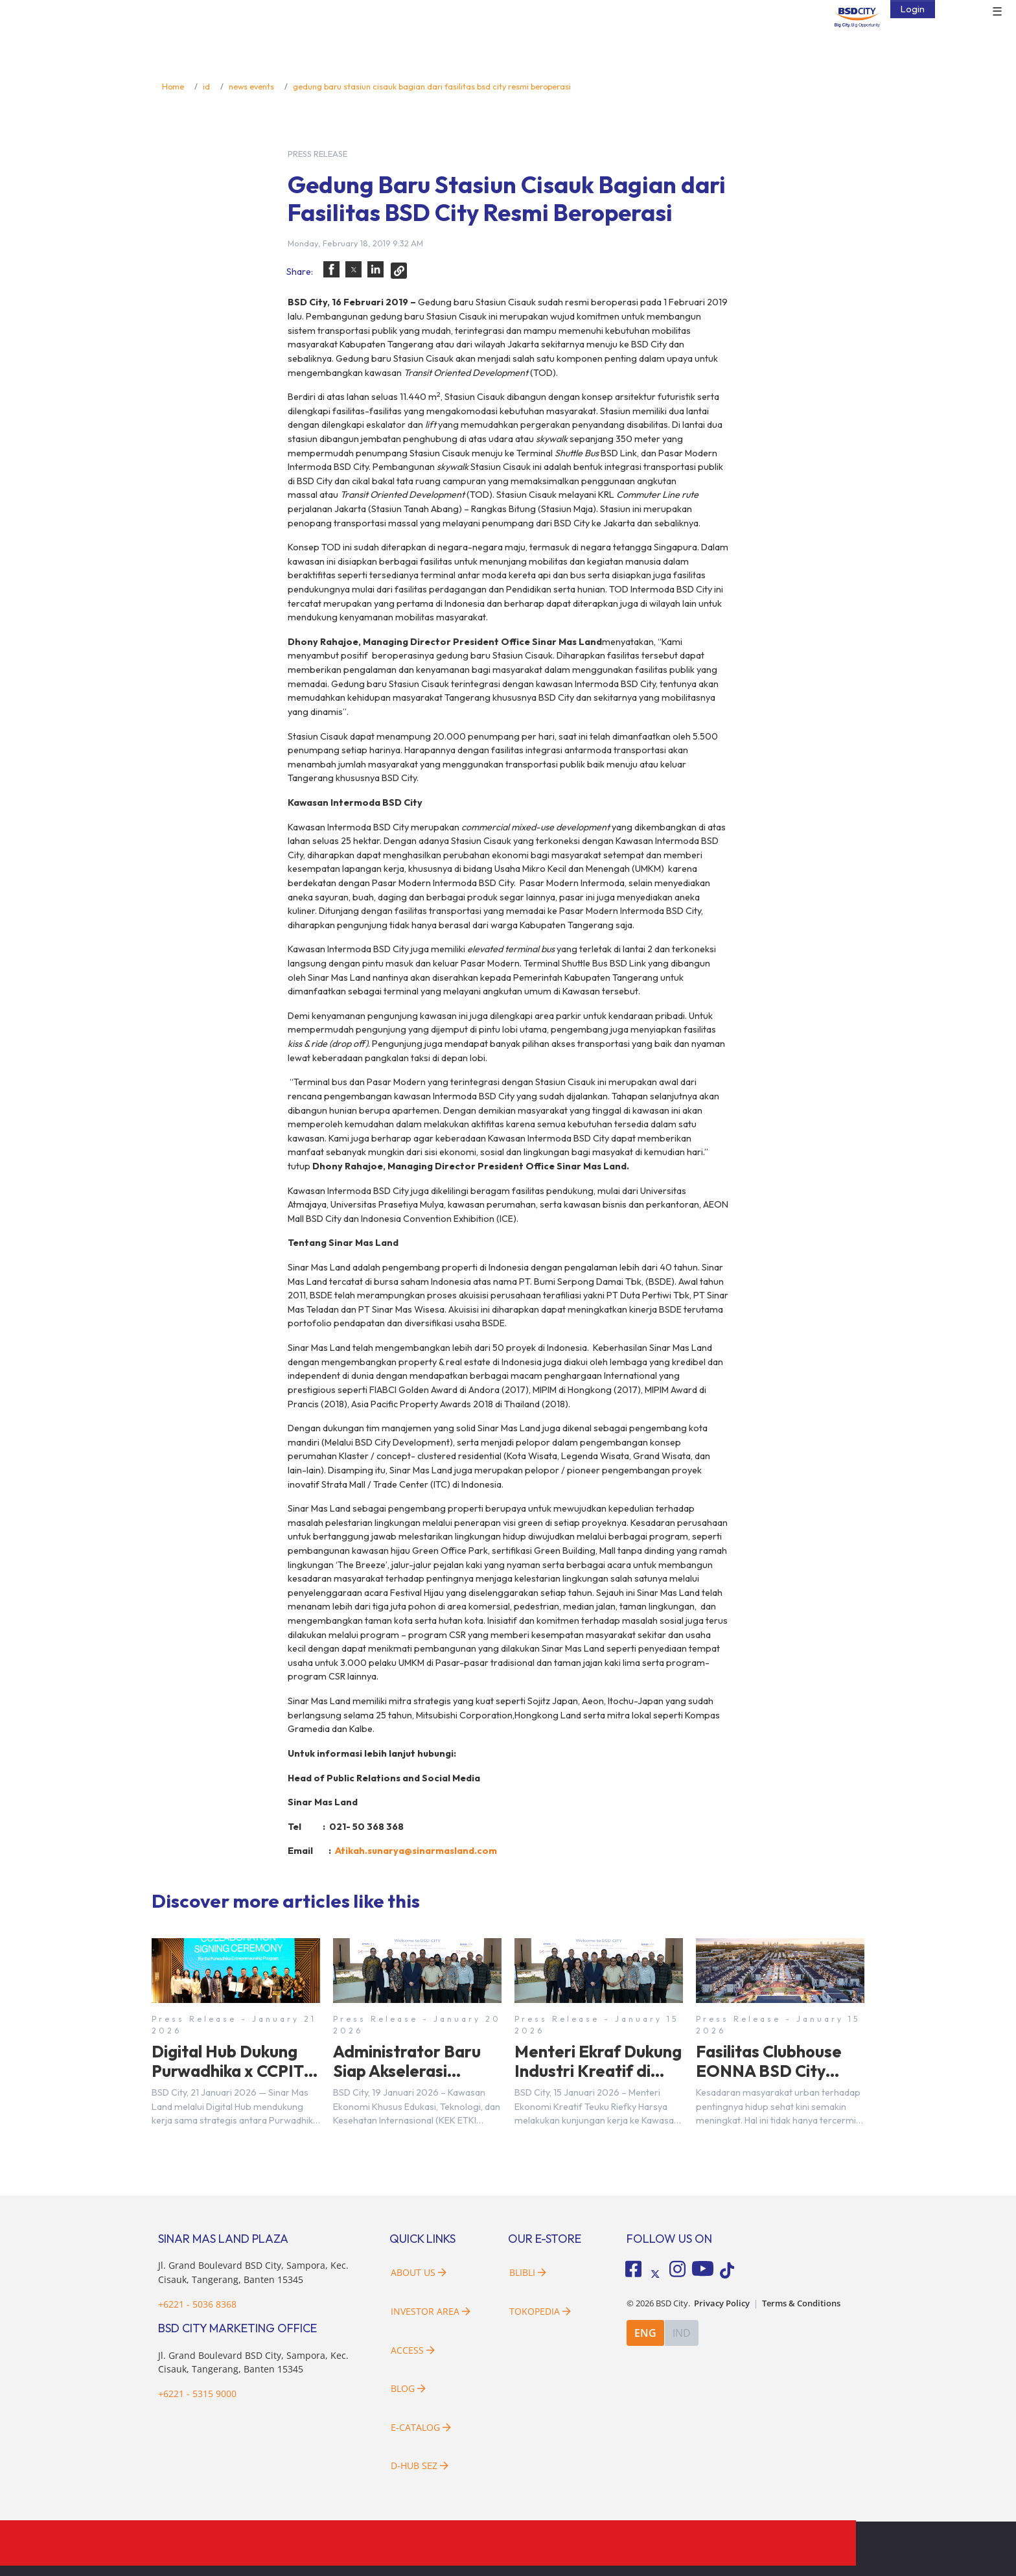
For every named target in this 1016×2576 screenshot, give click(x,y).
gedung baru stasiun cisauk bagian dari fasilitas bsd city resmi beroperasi (432, 86)
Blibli (527, 2272)
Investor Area (430, 2311)
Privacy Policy (722, 2303)
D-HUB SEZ (419, 2465)
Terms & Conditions (801, 2303)
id (206, 86)
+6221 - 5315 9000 (197, 2393)
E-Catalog (421, 2427)
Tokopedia (540, 2311)
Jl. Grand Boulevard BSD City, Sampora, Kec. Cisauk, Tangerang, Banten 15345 (253, 2362)
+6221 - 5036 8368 (197, 2304)
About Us (418, 2272)
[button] (331, 269)
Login (913, 9)
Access (413, 2350)
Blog (408, 2388)
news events (251, 86)
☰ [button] (997, 12)
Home (173, 86)
